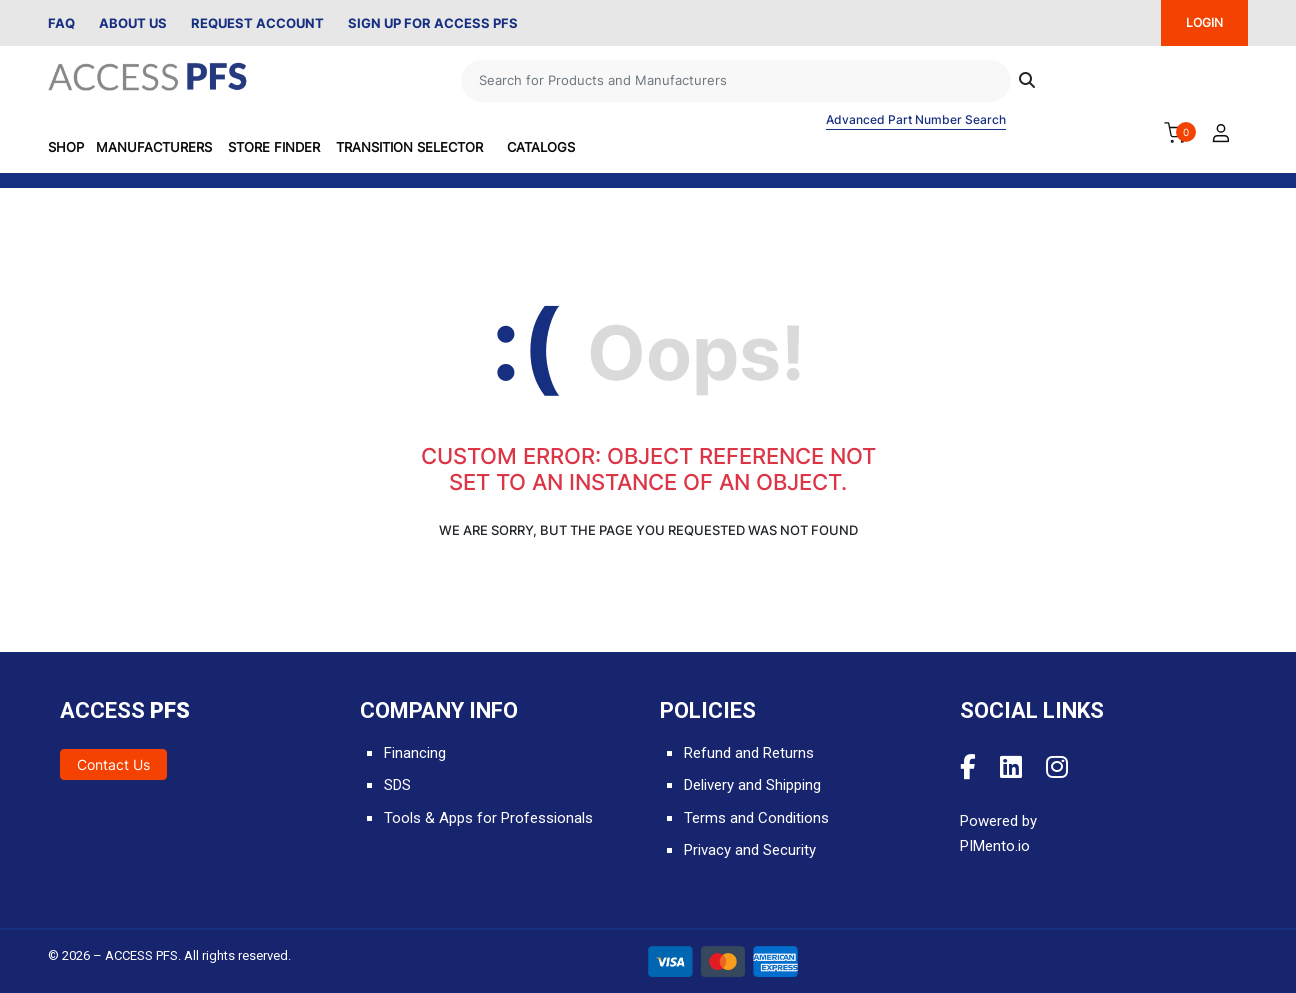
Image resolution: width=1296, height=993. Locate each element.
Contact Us (113, 764)
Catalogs (541, 147)
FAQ (61, 23)
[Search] (736, 81)
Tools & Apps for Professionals (488, 818)
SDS (397, 785)
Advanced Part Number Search (916, 119)
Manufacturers (154, 147)
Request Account (257, 23)
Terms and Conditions (756, 818)
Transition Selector (409, 147)
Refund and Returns (749, 753)
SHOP (66, 147)
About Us (133, 23)
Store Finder (274, 147)
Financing (415, 753)
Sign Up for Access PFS (433, 23)
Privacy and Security (750, 850)
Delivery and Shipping (752, 785)
